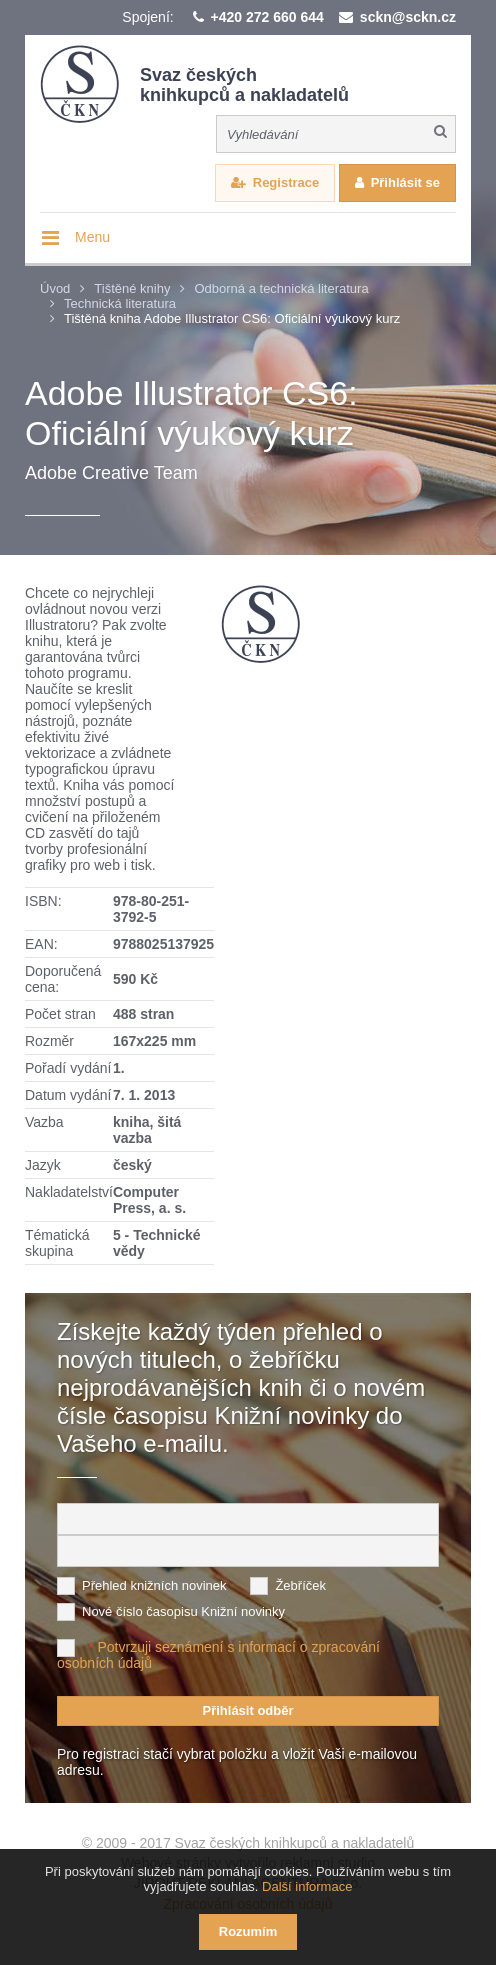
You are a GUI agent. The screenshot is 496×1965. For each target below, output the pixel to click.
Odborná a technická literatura (281, 288)
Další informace (307, 1886)
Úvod (55, 288)
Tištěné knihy (132, 288)
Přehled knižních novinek (154, 1585)
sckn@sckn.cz (408, 17)
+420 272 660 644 (267, 17)
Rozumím (248, 1931)
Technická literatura (120, 303)
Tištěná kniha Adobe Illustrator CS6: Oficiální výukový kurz (232, 318)
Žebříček (300, 1585)
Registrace (286, 182)
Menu (92, 237)
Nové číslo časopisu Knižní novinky (183, 1611)
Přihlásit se (405, 182)
